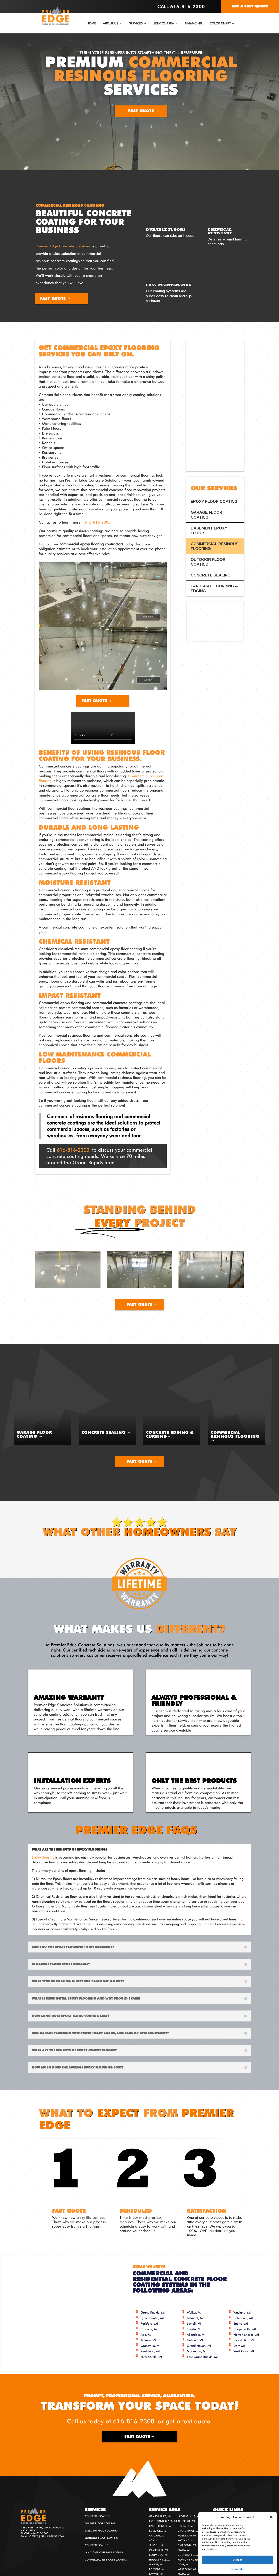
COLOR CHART (220, 23)
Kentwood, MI (150, 2351)
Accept (237, 2559)
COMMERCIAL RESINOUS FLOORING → (235, 1436)
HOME (91, 23)
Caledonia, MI (243, 2318)
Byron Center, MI (152, 2318)
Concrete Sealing (211, 575)
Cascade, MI (149, 2329)
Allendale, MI (196, 2334)
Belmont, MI (195, 2318)
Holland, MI (195, 2340)
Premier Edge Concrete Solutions (63, 246)
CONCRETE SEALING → (106, 1432)
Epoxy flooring (43, 1857)
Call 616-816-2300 (181, 6)
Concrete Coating (97, 2516)
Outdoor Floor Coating (101, 2537)
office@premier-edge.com (46, 2536)
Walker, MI (194, 2312)
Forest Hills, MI (243, 2340)
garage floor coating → (34, 1434)
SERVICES (136, 23)
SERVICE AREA (164, 23)
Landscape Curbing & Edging (104, 2552)
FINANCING (193, 23)
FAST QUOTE (141, 111)
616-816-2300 (98, 522)
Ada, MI (146, 2334)
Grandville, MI (150, 2346)
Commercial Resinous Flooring (106, 2559)
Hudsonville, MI (151, 2357)
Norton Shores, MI (246, 2334)
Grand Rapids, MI (153, 2312)
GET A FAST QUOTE (250, 6)
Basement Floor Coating (101, 2530)
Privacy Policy (237, 2568)
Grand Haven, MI (199, 2346)
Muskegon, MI (197, 2351)
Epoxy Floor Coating (214, 501)
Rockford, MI (149, 2323)
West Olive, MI (243, 2351)
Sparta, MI (194, 2329)
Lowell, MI (194, 2323)
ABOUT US (110, 23)
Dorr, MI (239, 2346)
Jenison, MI (148, 2340)
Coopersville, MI (244, 2329)
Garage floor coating (100, 2523)
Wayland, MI (242, 2312)
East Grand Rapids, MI (202, 2357)
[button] (271, 2517)
